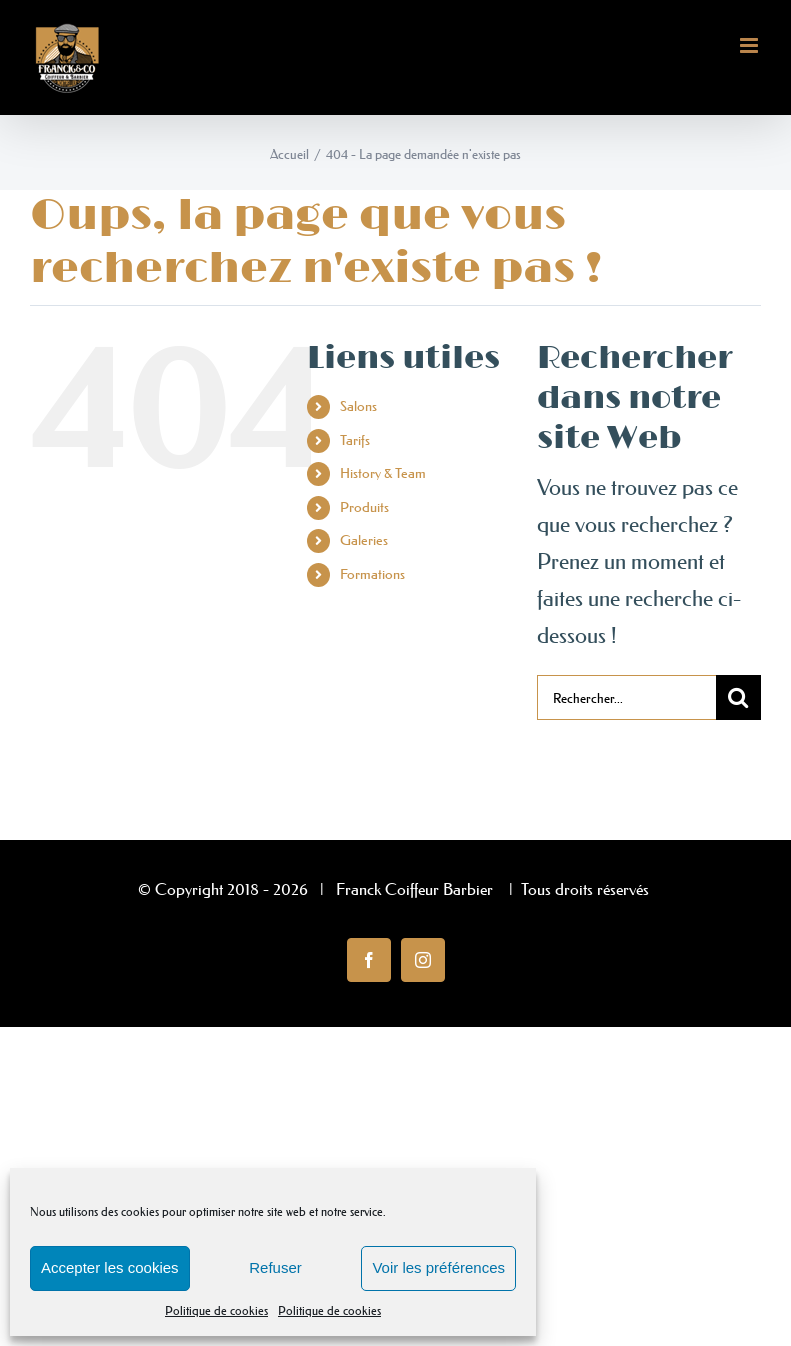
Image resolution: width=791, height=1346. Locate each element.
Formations (372, 574)
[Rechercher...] (626, 697)
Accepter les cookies (110, 1267)
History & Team (383, 473)
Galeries (364, 540)
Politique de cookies (216, 1310)
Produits (364, 507)
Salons (358, 406)
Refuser (275, 1267)
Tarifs (355, 440)
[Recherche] (738, 697)
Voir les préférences (438, 1267)
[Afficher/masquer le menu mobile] (750, 45)
